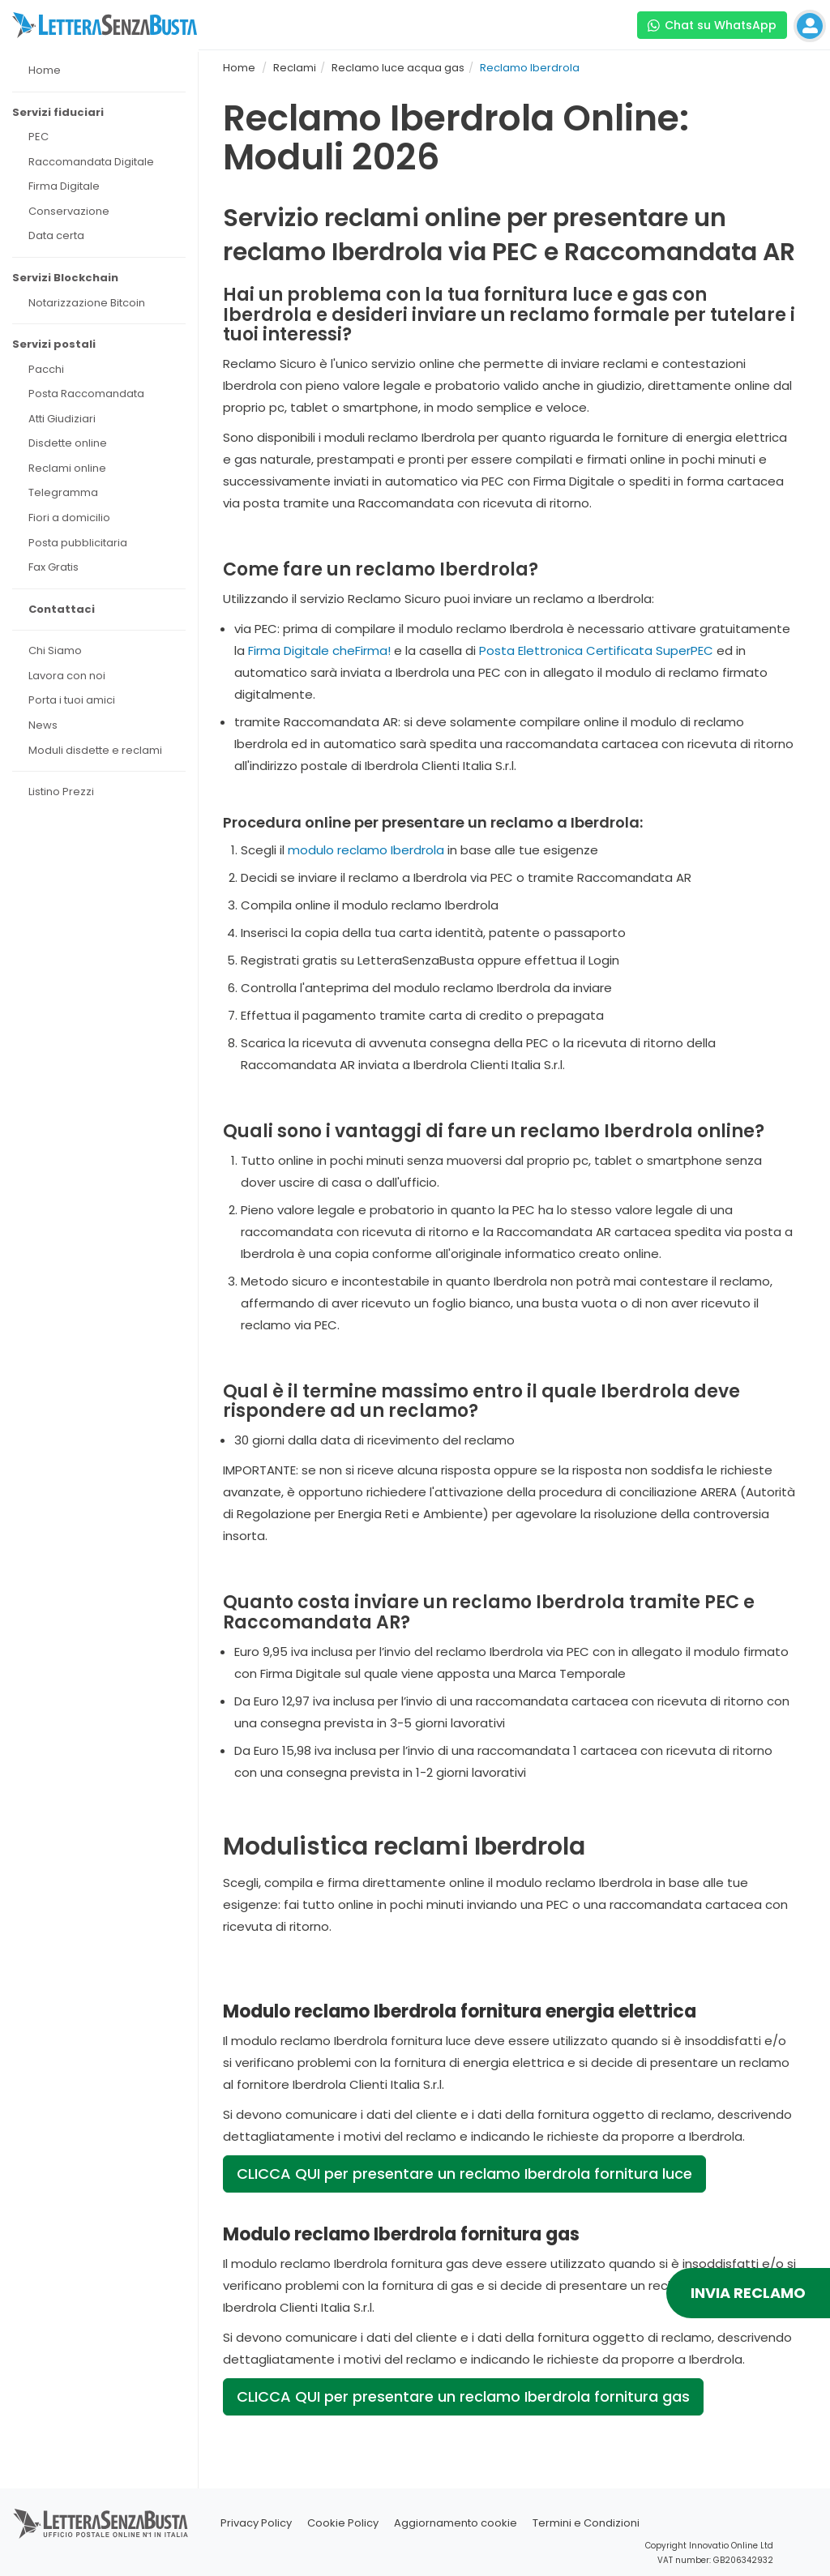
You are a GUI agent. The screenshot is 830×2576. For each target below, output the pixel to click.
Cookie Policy (343, 2523)
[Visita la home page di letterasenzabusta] (104, 25)
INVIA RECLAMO (748, 2293)
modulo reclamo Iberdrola (366, 849)
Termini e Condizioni (586, 2523)
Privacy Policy (256, 2523)
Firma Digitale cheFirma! (319, 650)
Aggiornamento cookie (455, 2523)
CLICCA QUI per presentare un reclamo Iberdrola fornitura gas (463, 2396)
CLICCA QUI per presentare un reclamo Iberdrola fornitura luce (464, 2173)
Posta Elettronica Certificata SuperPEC (596, 650)
